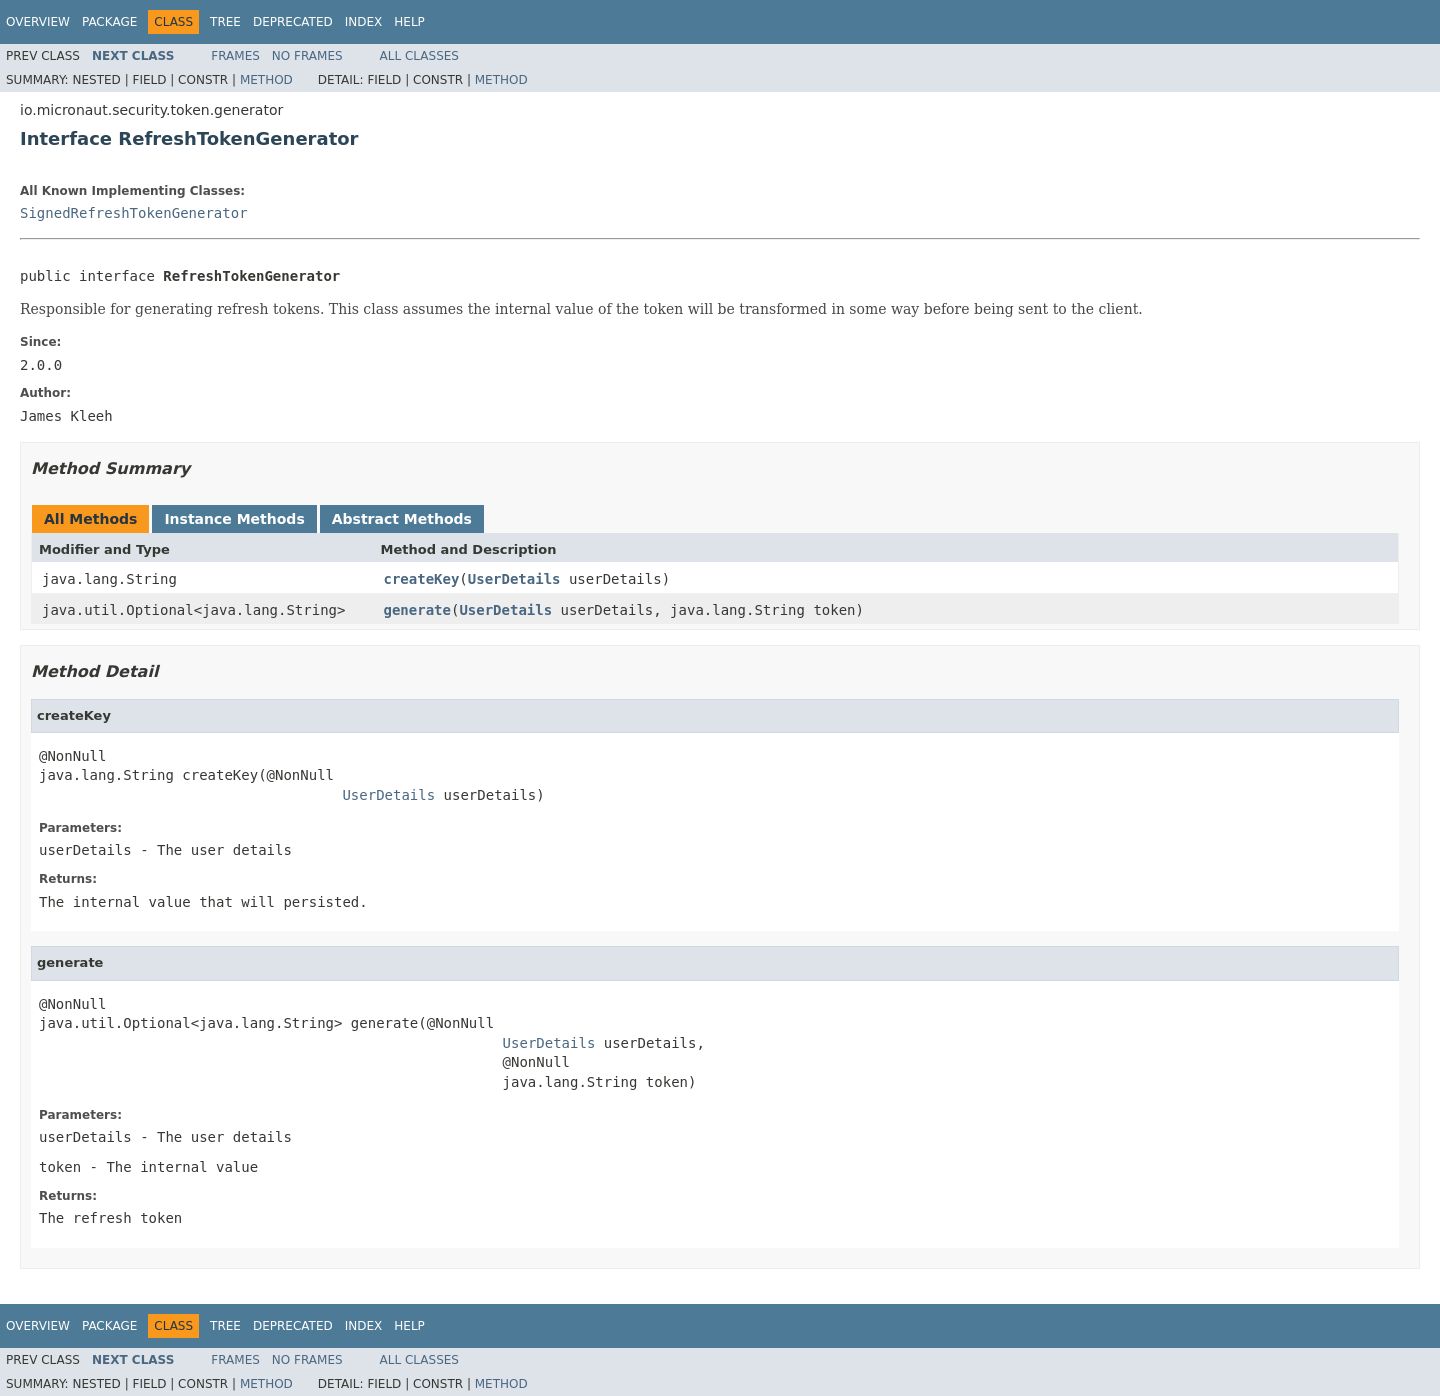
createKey (422, 579)
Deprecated (293, 22)
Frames (235, 56)
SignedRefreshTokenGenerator (134, 213)
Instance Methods (234, 519)
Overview (38, 22)
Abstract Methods (402, 519)
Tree (225, 22)
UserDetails (514, 579)
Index (364, 22)
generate (417, 610)
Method (266, 80)
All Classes (419, 56)
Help (409, 22)
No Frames (307, 56)
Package (109, 22)
